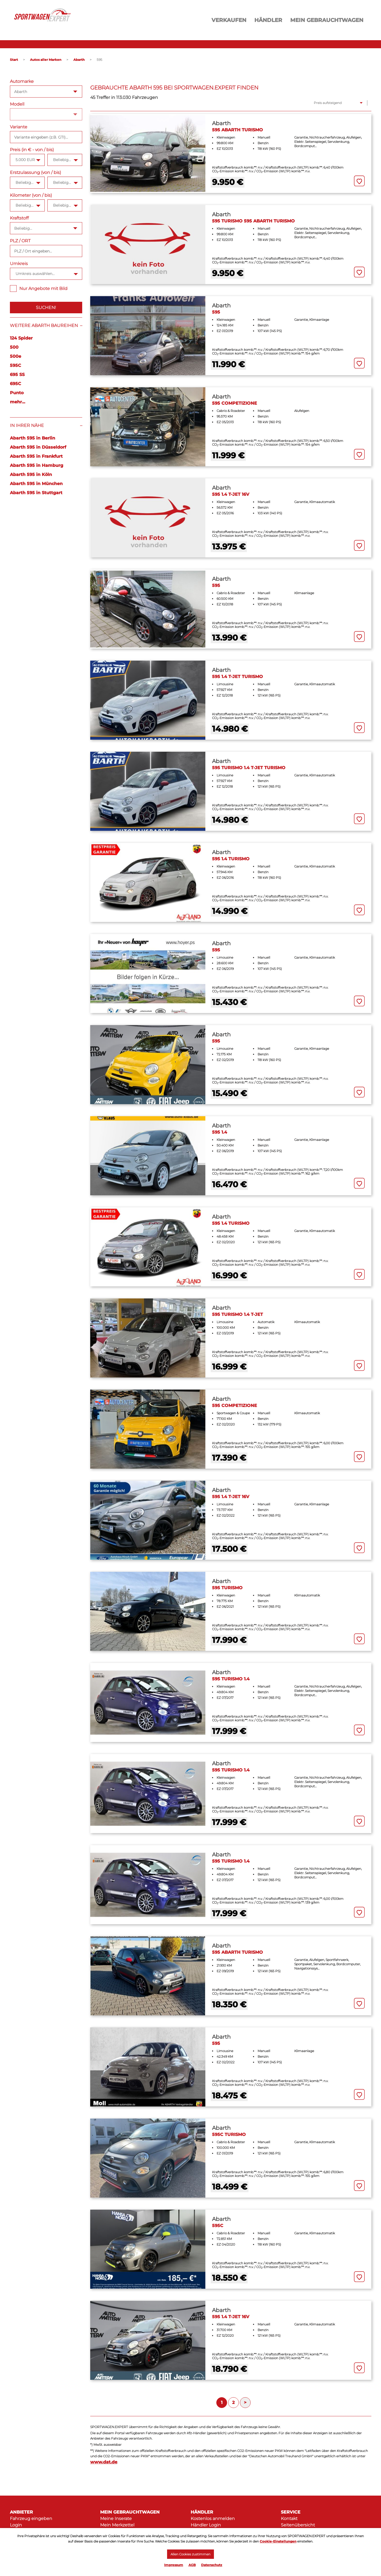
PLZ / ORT (20, 240)
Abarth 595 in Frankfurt (36, 456)
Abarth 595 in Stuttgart (36, 492)
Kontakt (289, 2518)
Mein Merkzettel (117, 2524)
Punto (17, 392)
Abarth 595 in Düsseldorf (38, 447)
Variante (18, 126)
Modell (17, 104)
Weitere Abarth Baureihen (44, 325)
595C (15, 365)
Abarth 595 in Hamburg (36, 465)
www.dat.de (103, 2462)
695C (15, 383)
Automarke (22, 81)
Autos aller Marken (45, 60)
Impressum (173, 2565)
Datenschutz (211, 2565)
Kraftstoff (19, 218)
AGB (192, 2565)
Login (16, 2524)
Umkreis (19, 263)
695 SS (17, 374)
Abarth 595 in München (36, 483)
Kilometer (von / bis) (31, 195)
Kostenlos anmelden (213, 2518)
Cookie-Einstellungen (278, 2539)
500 (14, 347)
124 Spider (21, 338)
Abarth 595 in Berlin (32, 438)
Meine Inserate (116, 2518)
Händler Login (206, 2524)
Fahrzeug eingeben (31, 2518)
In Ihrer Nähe (27, 425)
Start (14, 60)
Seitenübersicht (298, 2524)
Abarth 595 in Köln (31, 474)
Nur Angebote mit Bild (38, 288)
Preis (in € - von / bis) (32, 149)
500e (15, 356)
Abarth (79, 60)
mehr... (17, 401)
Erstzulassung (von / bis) (35, 172)
